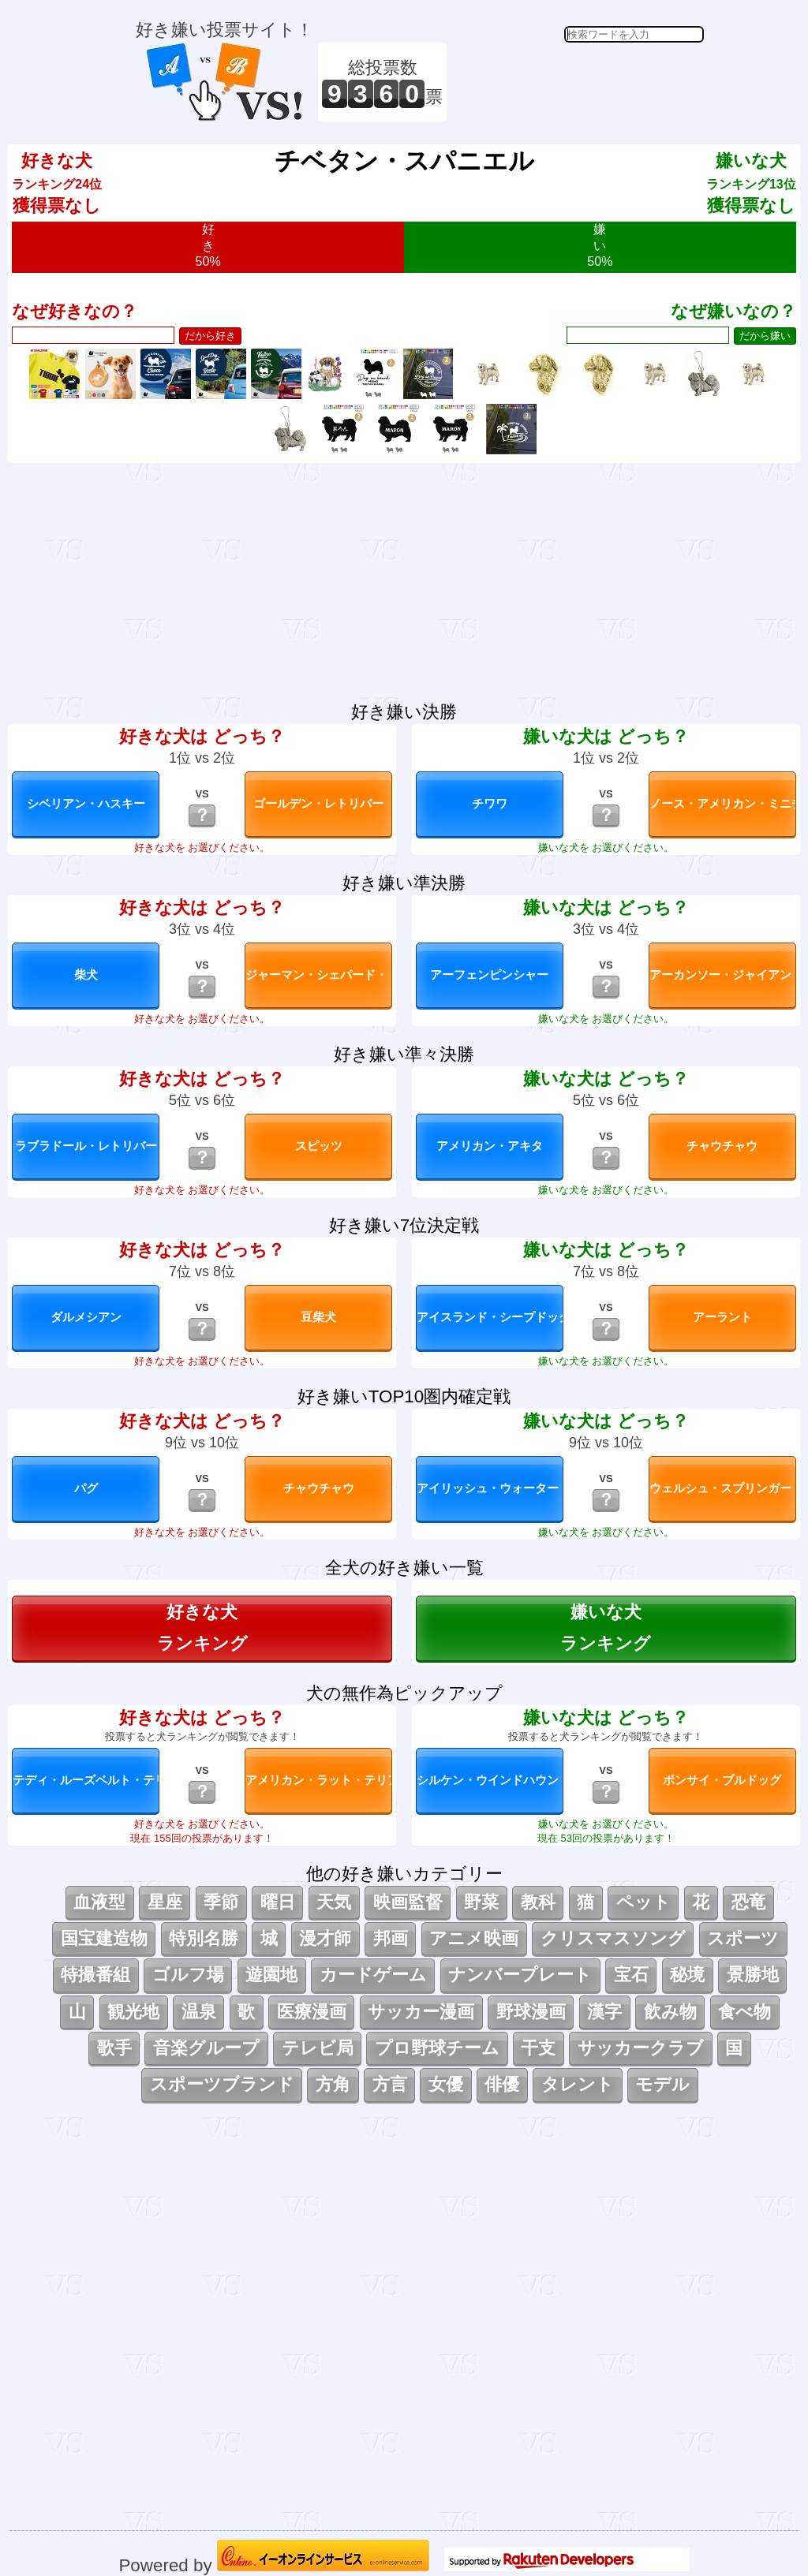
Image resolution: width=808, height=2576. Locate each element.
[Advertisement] (577, 82)
